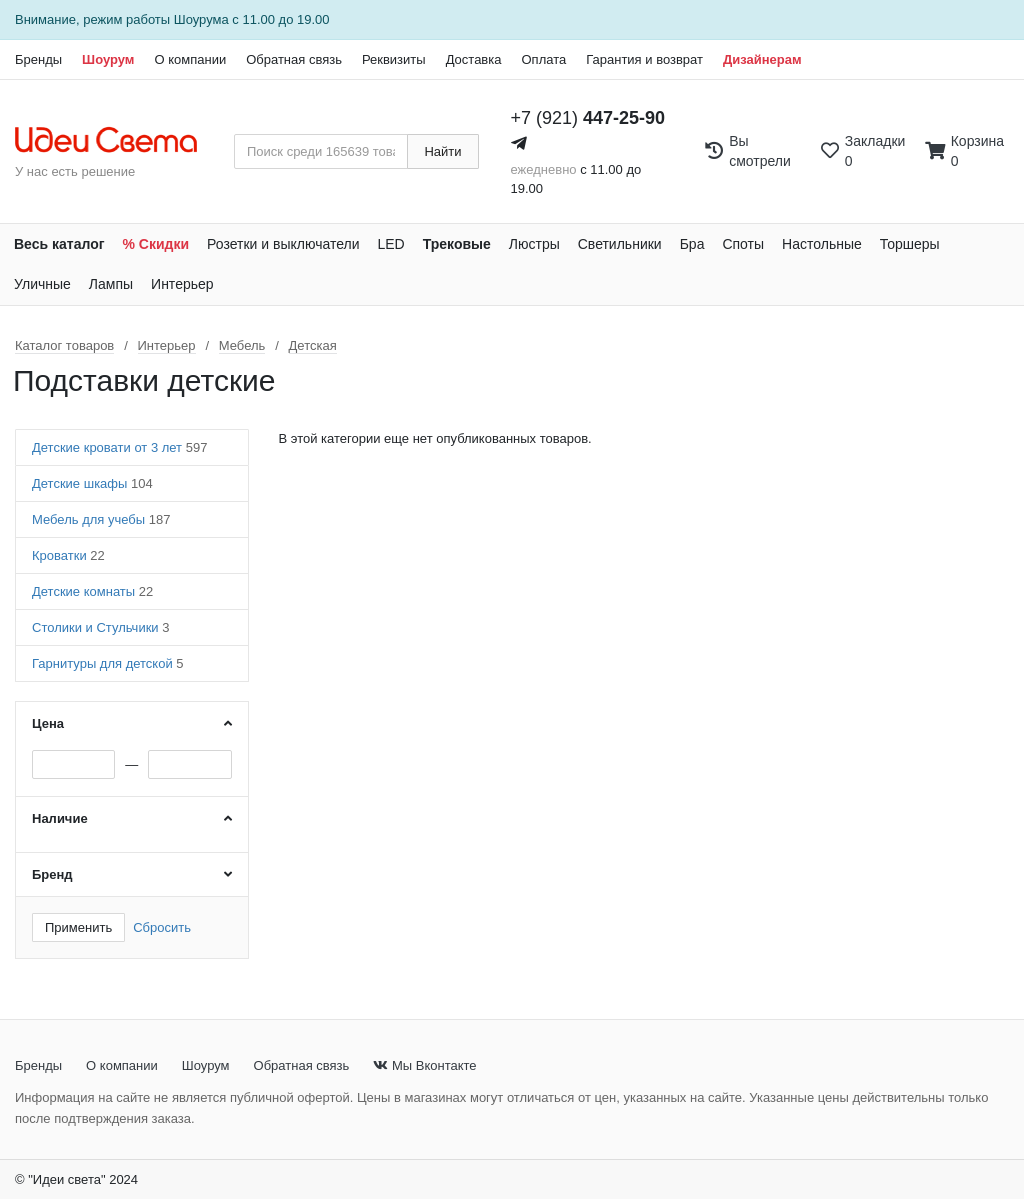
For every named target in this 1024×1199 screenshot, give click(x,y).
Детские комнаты (92, 591)
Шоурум (108, 59)
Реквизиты (394, 59)
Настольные (822, 244)
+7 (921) (588, 118)
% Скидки (156, 244)
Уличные (42, 284)
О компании (190, 59)
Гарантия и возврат (644, 59)
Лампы (111, 284)
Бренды (38, 59)
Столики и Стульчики (100, 627)
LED (390, 244)
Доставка (474, 59)
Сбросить (162, 927)
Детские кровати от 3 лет (119, 447)
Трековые (457, 244)
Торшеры (910, 244)
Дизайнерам (762, 59)
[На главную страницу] (116, 141)
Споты (743, 244)
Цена (48, 723)
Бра (692, 244)
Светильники (620, 244)
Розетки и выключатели (283, 244)
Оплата (543, 59)
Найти (442, 151)
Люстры (534, 244)
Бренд (52, 874)
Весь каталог (59, 244)
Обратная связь (294, 59)
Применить (78, 927)
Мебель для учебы (101, 519)
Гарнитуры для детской (108, 663)
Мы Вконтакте (424, 1065)
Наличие (60, 818)
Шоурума (201, 19)
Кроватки (68, 555)
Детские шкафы (92, 483)
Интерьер (182, 284)
